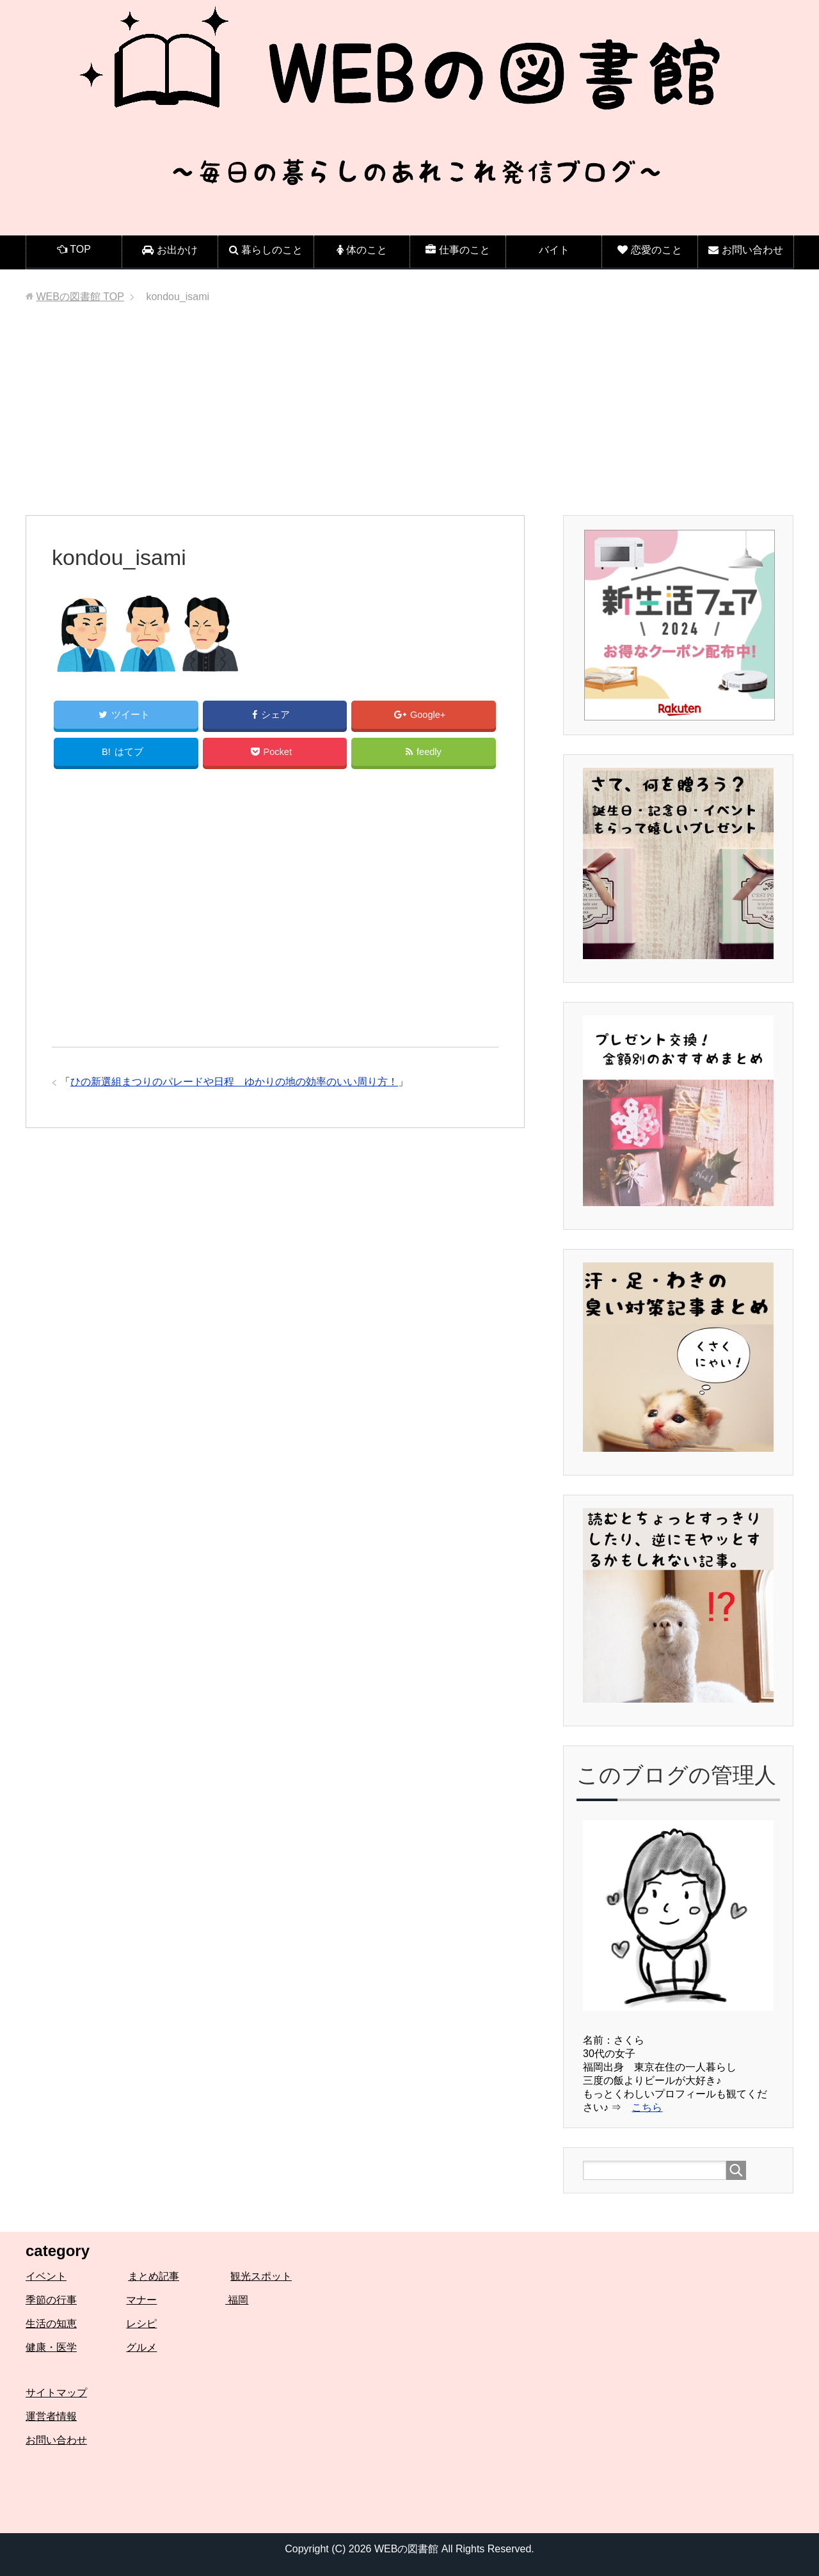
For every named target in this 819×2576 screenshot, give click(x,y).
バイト (554, 249)
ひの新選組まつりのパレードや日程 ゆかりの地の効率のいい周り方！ (234, 1084)
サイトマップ (56, 2392)
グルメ (141, 2347)
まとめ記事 (153, 2276)
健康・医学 (51, 2347)
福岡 (236, 2299)
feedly (423, 754)
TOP (80, 296)
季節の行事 (51, 2299)
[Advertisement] (409, 419)
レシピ (141, 2323)
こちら (647, 2107)
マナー (141, 2299)
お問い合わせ (56, 2440)
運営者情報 (51, 2416)
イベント (46, 2276)
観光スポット (261, 2276)
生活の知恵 (51, 2323)
